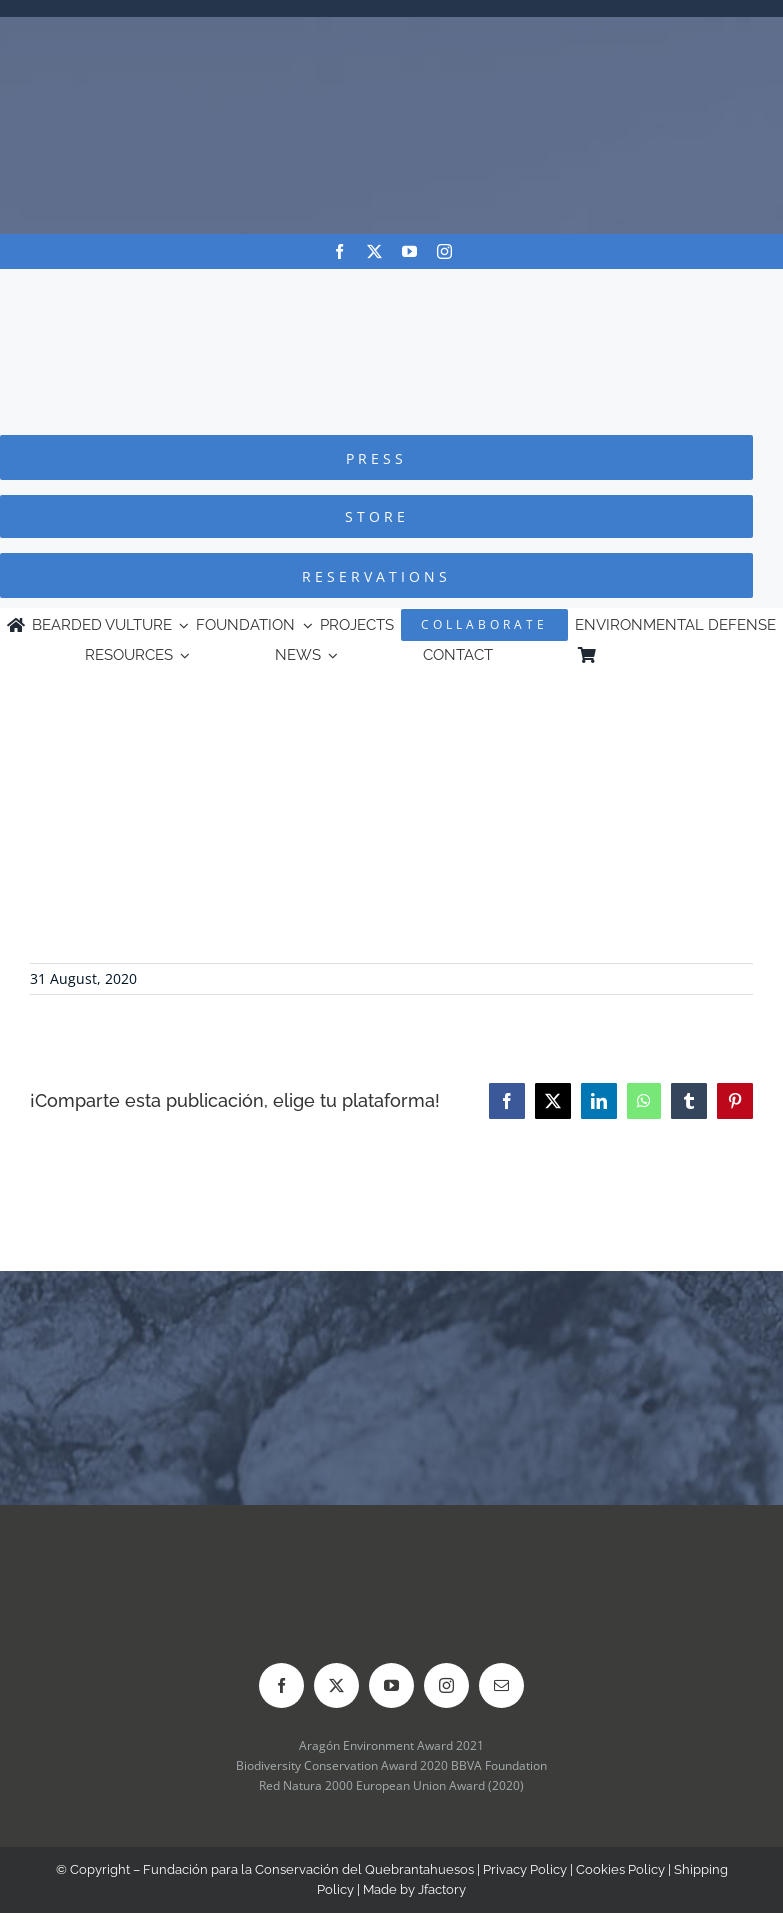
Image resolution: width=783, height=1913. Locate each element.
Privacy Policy (525, 1869)
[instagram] (444, 251)
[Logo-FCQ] (392, 287)
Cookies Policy (620, 1869)
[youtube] (409, 251)
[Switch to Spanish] (689, 656)
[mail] (501, 1685)
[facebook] (339, 251)
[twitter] (374, 251)
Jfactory (442, 1889)
